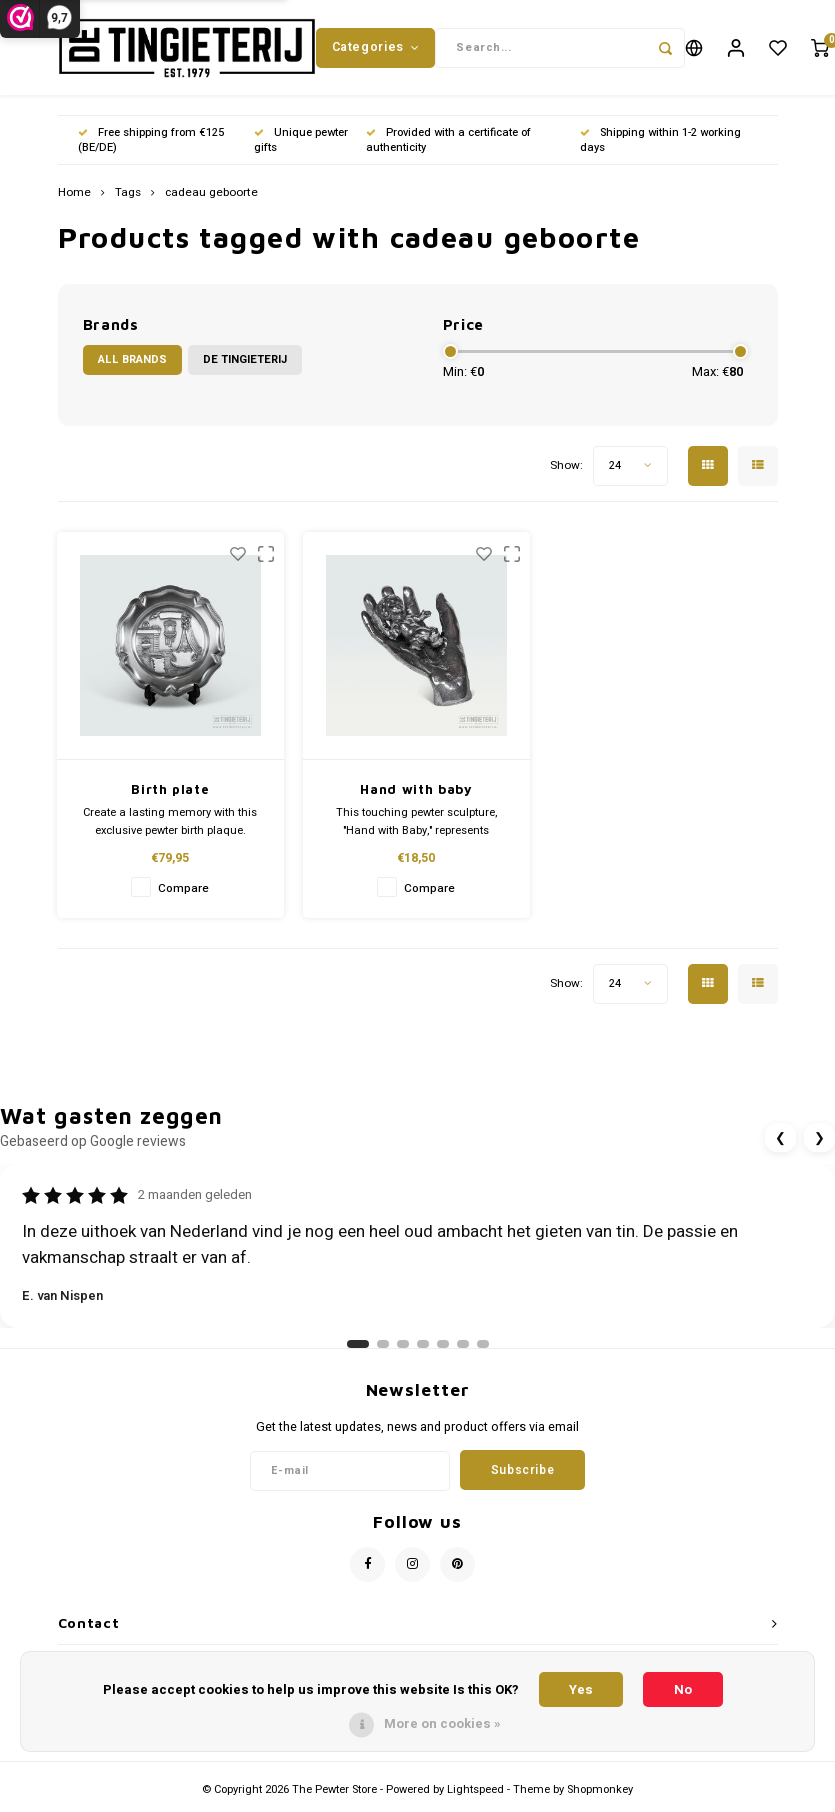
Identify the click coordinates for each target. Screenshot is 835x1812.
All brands (132, 364)
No (683, 1689)
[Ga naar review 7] (483, 1349)
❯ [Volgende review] (819, 1142)
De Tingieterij (245, 364)
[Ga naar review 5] (443, 1349)
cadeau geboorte (211, 198)
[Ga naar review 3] (403, 1349)
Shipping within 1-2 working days (660, 144)
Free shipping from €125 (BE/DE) (151, 144)
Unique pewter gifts (301, 144)
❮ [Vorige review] (780, 1142)
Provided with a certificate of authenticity (448, 144)
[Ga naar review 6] (463, 1349)
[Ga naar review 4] (423, 1349)
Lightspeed (475, 1793)
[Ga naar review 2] (383, 1349)
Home (74, 198)
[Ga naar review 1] (358, 1349)
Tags (128, 198)
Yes (581, 1689)
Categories (376, 49)
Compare (183, 893)
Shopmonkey (600, 1793)
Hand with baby (416, 794)
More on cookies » (442, 1723)
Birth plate (170, 794)
